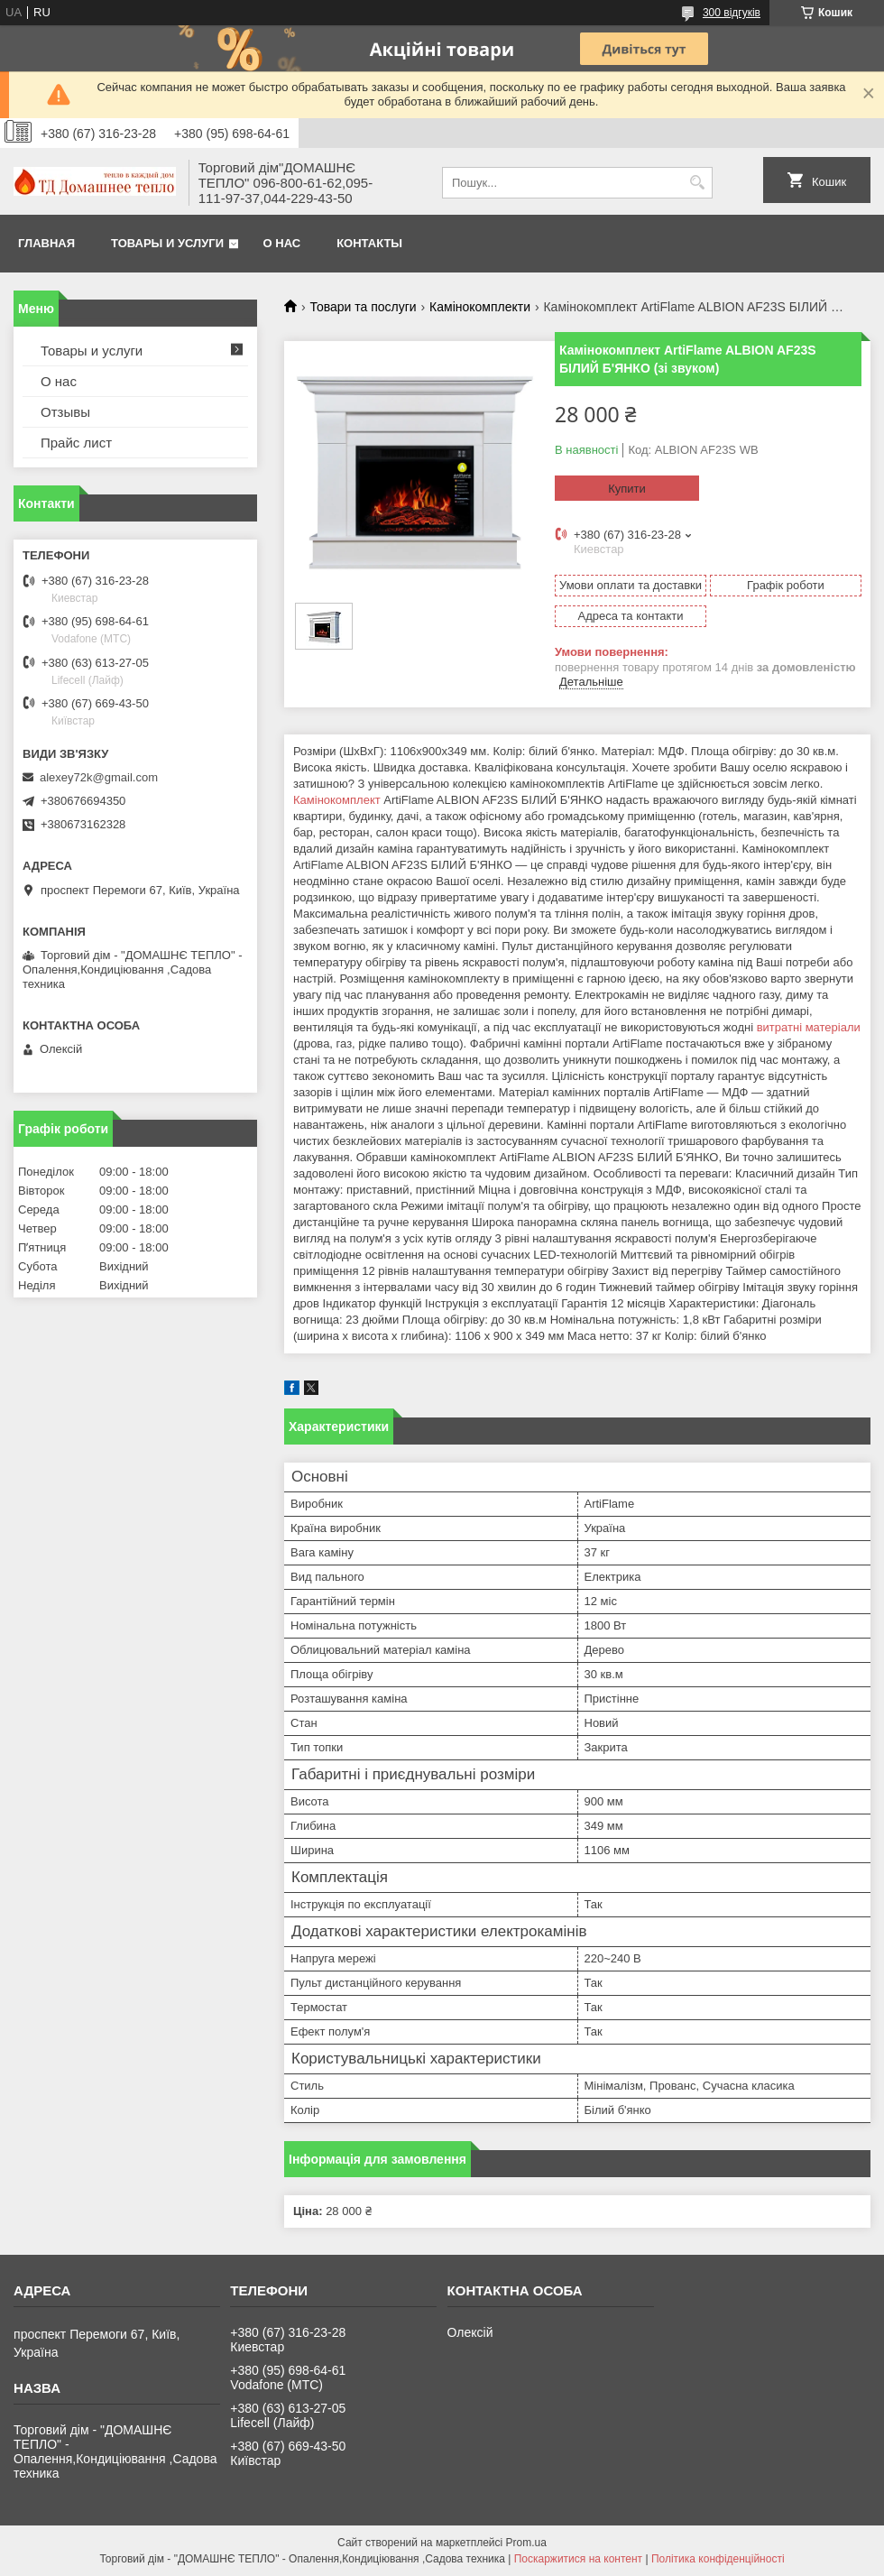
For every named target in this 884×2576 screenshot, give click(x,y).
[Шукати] (697, 183)
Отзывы (65, 412)
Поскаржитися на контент (578, 2559)
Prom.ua (526, 2542)
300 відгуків (731, 12)
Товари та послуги (362, 307)
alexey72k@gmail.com (99, 777)
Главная (46, 243)
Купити (627, 488)
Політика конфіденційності (718, 2559)
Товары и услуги (167, 243)
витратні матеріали (809, 1027)
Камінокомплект (337, 800)
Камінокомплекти (479, 307)
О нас (282, 243)
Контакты (369, 243)
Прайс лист (76, 442)
